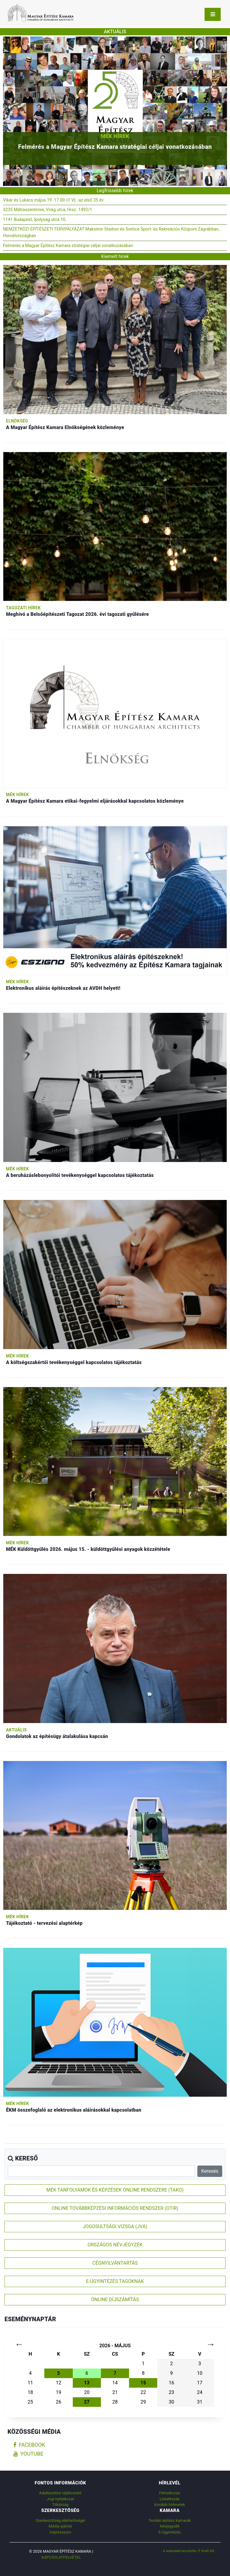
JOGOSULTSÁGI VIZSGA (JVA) (115, 2226)
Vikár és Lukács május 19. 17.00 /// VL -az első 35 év (53, 200)
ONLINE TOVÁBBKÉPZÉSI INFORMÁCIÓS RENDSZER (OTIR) (115, 2208)
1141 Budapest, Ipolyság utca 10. (34, 219)
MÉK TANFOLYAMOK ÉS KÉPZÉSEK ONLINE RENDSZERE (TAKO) (115, 2190)
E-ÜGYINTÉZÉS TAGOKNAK (115, 2281)
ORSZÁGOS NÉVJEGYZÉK (115, 2245)
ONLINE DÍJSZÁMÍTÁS (115, 2299)
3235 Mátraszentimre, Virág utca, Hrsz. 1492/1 (47, 209)
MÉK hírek (115, 136)
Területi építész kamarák (170, 2520)
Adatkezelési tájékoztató (60, 2493)
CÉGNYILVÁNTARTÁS (115, 2263)
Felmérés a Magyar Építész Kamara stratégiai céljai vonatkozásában (68, 245)
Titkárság (60, 2504)
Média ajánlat (60, 2526)
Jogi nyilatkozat (60, 2499)
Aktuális (16, 1730)
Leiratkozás (170, 2499)
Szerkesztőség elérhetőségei (60, 2520)
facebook (29, 2445)
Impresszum (60, 2532)
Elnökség (17, 421)
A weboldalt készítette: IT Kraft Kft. (189, 2551)
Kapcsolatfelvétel (61, 2557)
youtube (28, 2454)
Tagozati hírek (23, 607)
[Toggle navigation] (212, 14)
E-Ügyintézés (169, 2532)
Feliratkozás (169, 2493)
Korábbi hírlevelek (169, 2504)
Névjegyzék (170, 2526)
